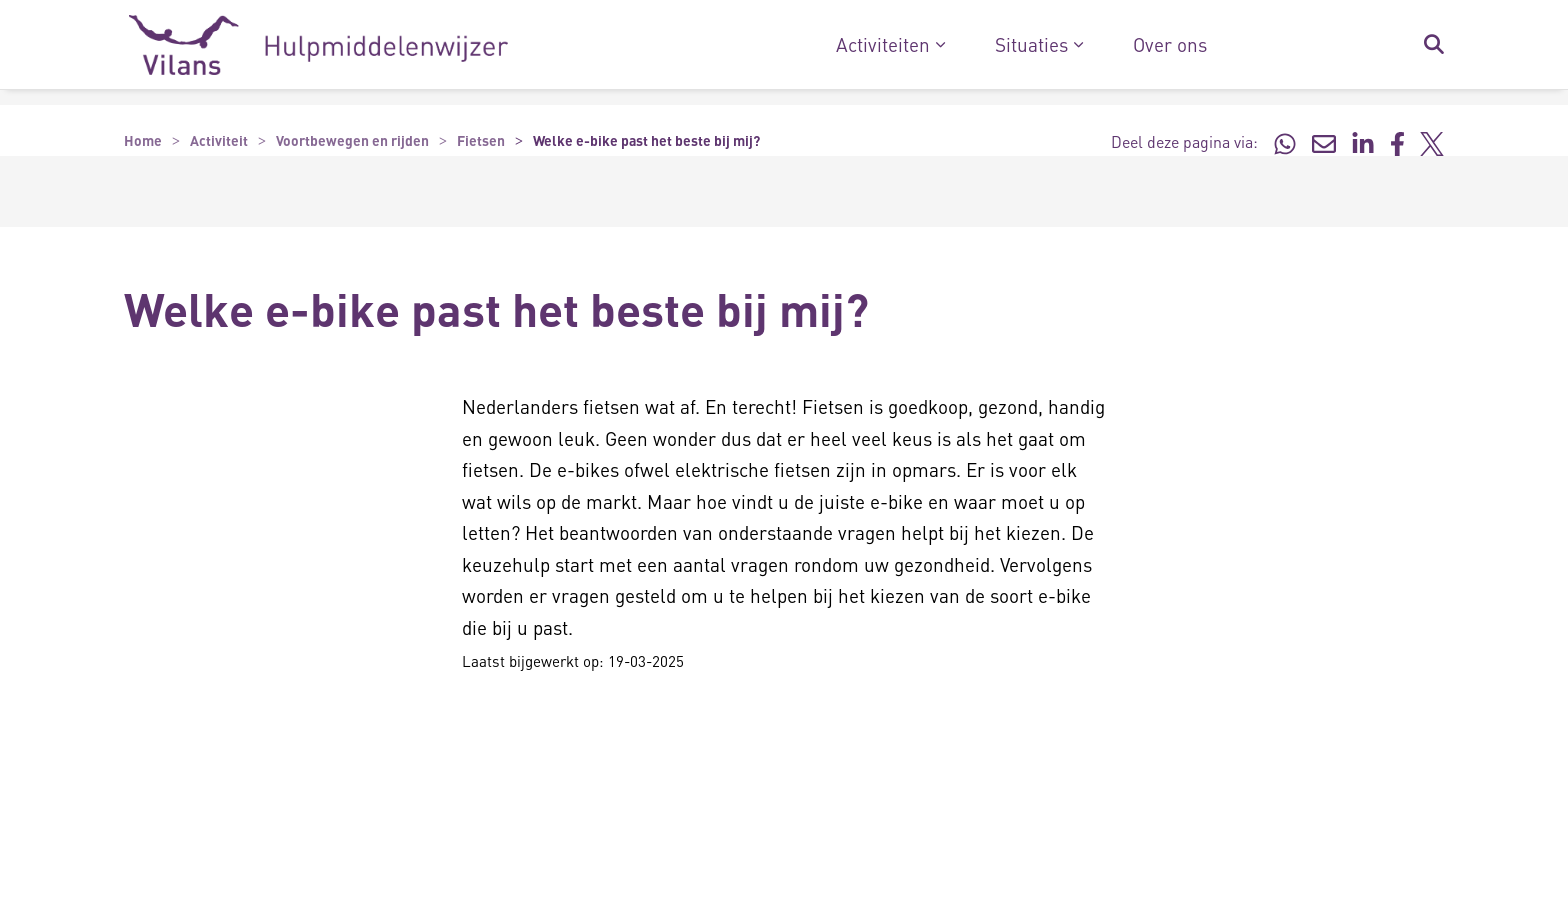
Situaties (1031, 45)
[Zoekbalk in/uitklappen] (1433, 45)
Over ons (1170, 45)
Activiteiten (883, 45)
